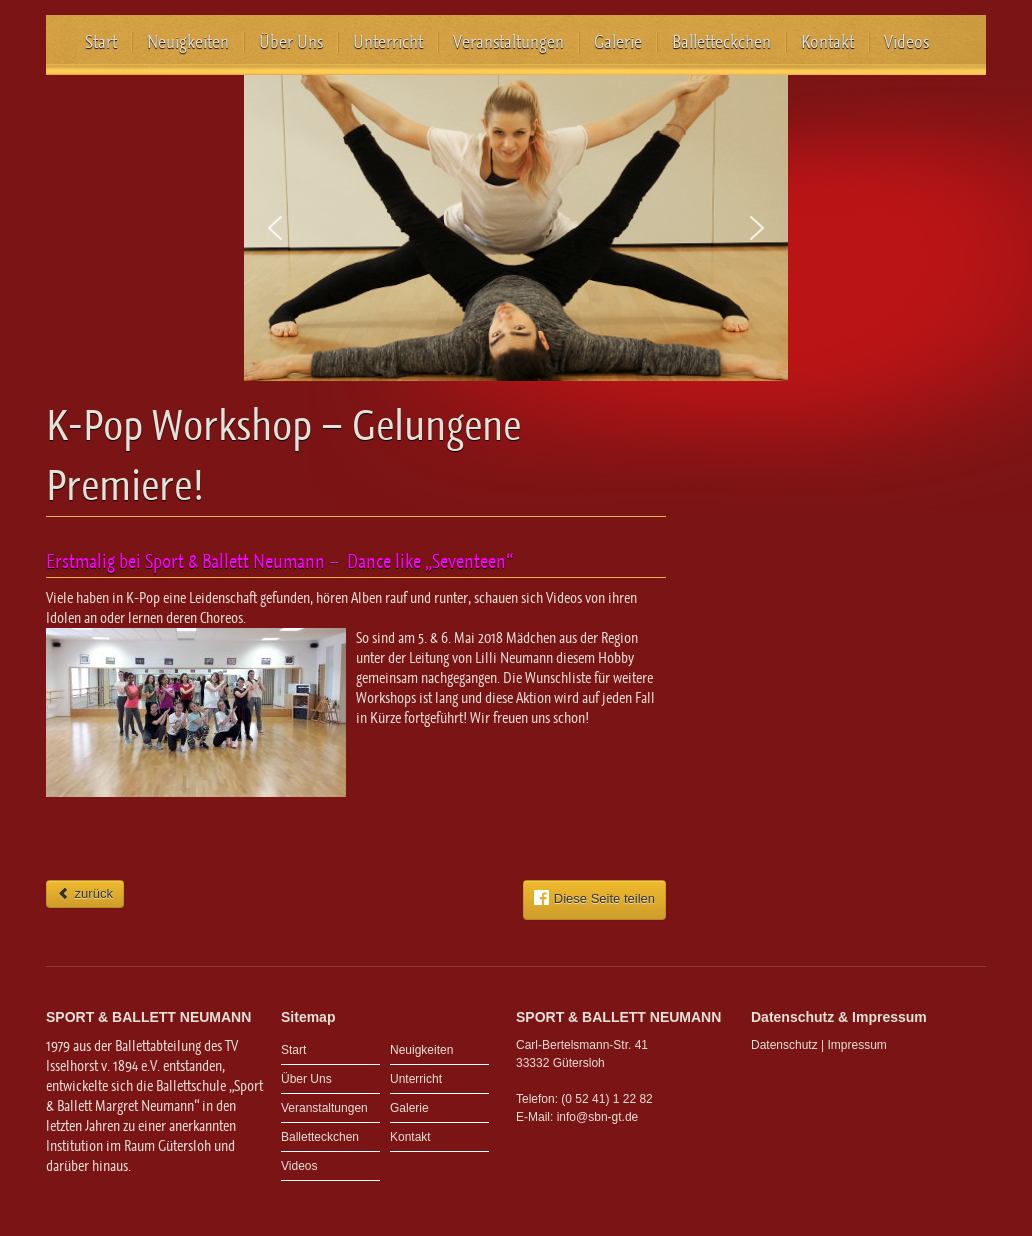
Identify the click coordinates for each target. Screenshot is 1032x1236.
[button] (275, 228)
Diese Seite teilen (594, 898)
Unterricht (388, 42)
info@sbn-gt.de (598, 1117)
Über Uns (291, 42)
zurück (85, 893)
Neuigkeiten (188, 42)
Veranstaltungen (508, 42)
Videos (906, 42)
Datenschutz (784, 1045)
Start (101, 42)
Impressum (857, 1045)
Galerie (618, 42)
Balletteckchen (721, 42)
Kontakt (827, 42)
